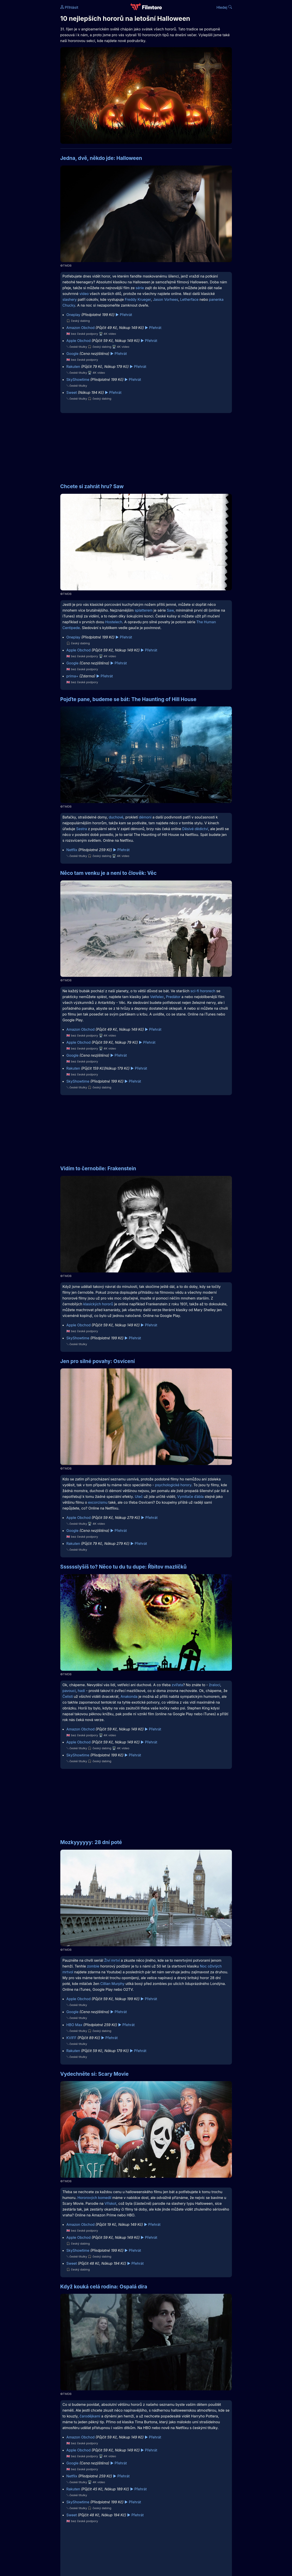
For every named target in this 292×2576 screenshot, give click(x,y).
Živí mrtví (112, 1960)
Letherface (189, 299)
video (84, 293)
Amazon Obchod (80, 327)
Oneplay (73, 314)
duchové (116, 817)
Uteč (139, 1496)
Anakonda (128, 1696)
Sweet (71, 392)
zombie (93, 1966)
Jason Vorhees (165, 299)
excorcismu (97, 1502)
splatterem (144, 610)
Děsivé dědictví (195, 829)
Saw (170, 610)
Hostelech (113, 622)
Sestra (81, 829)
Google (72, 353)
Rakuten (73, 366)
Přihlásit (69, 7)
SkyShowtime (77, 379)
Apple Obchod (78, 340)
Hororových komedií (94, 2197)
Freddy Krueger (138, 299)
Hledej (224, 7)
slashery (70, 299)
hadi (81, 1690)
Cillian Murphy (112, 1983)
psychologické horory (173, 1485)
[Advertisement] (146, 445)
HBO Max (74, 2025)
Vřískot (110, 2203)
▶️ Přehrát (124, 314)
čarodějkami (90, 2416)
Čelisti (68, 1696)
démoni (145, 817)
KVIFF (71, 2037)
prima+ (72, 676)
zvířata (177, 1685)
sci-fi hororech (203, 991)
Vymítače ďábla (190, 1496)
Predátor (173, 996)
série (140, 288)
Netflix (71, 850)
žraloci (214, 1685)
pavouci (69, 1690)
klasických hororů (98, 1304)
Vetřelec (157, 996)
